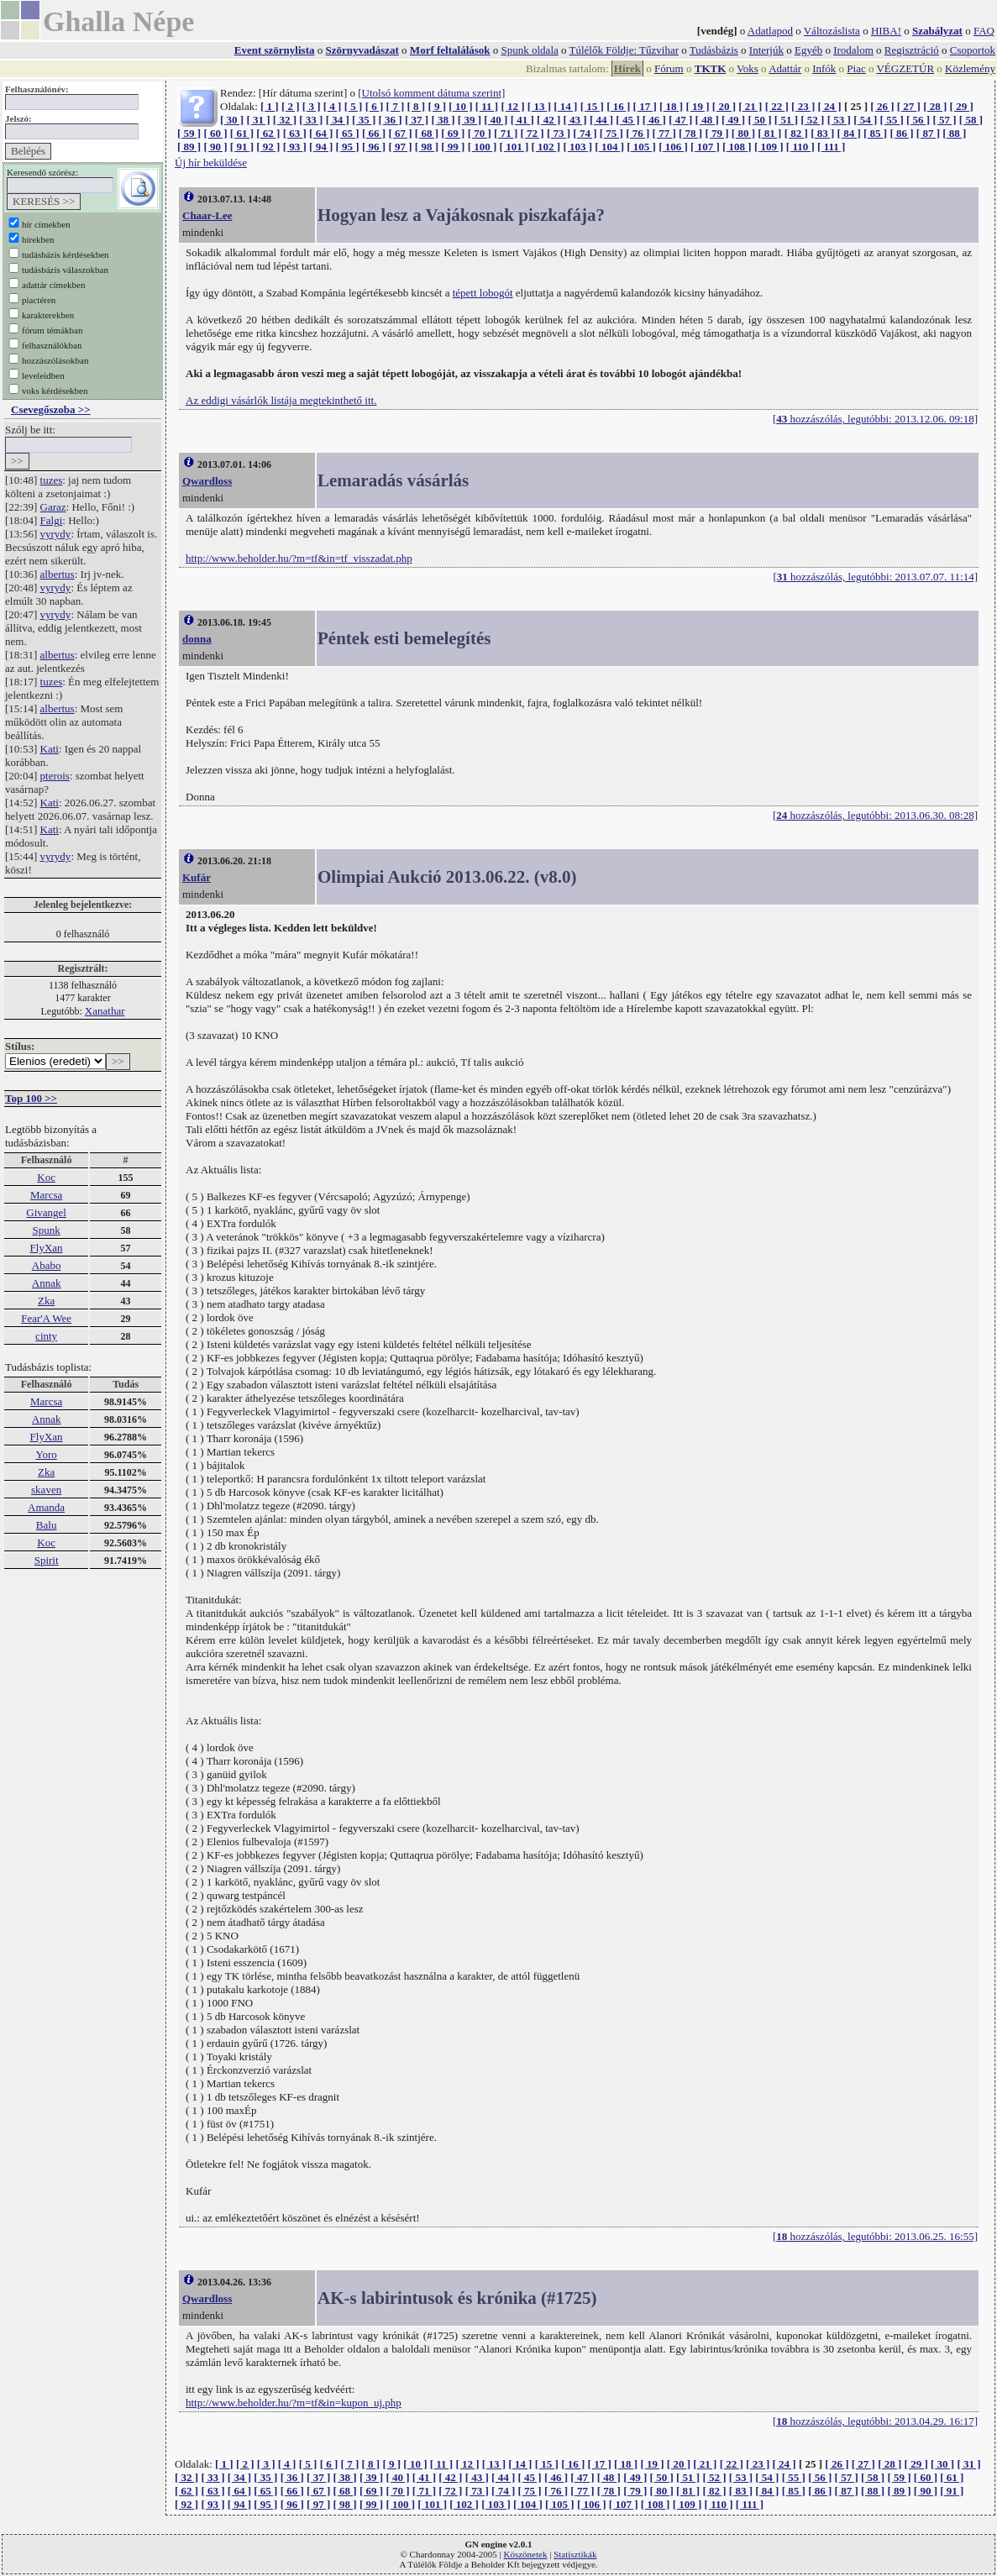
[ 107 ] (705, 146)
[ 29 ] (961, 106)
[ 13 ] (539, 106)
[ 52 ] (812, 119)
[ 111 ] (831, 146)
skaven (46, 1489)
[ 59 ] (189, 133)
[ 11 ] (486, 106)
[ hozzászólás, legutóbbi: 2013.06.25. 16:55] (875, 2236)
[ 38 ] (442, 119)
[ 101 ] (514, 146)
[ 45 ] (627, 119)
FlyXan (46, 1247)
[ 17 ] (645, 106)
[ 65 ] (347, 133)
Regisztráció (911, 50)
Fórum (669, 68)
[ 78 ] (690, 133)
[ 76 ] (637, 133)
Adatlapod (770, 30)
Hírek (627, 68)
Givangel (46, 1212)
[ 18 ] (671, 106)
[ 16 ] (618, 106)
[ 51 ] (786, 119)
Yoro (45, 1454)
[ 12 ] (512, 106)
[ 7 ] (395, 106)
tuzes (51, 480)
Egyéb (808, 50)
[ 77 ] (664, 133)
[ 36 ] (390, 119)
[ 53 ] (839, 119)
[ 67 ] (400, 133)
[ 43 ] (574, 119)
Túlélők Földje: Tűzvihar (624, 50)
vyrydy (55, 533)
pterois (55, 775)
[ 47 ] (680, 119)
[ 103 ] (577, 146)
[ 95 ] (347, 146)
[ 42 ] (548, 119)
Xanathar (105, 1011)
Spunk (46, 1230)
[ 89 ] (189, 146)
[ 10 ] (460, 106)
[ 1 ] (269, 106)
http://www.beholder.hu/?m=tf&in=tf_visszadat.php (299, 558)
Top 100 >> (31, 1098)
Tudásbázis (714, 50)
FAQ (983, 30)
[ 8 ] (416, 106)
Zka (46, 1300)
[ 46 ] (654, 119)
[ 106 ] (673, 146)
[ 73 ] (558, 133)
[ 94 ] (321, 146)
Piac (856, 68)
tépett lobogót (483, 292)
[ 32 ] (284, 119)
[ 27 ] (909, 106)
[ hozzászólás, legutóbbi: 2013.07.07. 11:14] (875, 576)
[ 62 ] (268, 133)
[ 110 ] (800, 146)
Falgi (51, 520)
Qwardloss (207, 481)
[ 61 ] (242, 133)
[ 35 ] (363, 119)
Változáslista (832, 30)
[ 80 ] (743, 133)
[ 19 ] (697, 106)
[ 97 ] (400, 146)
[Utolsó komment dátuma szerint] (431, 93)
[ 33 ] (311, 119)
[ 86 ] (901, 133)
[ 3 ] (311, 106)
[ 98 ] (426, 146)
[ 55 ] (892, 119)
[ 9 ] (437, 106)
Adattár (785, 68)
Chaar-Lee (207, 215)
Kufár (196, 877)
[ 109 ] (769, 146)
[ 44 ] (601, 119)
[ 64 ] (321, 133)
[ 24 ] (830, 106)
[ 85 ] (875, 133)
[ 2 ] (290, 106)
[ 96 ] (374, 146)
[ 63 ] (295, 133)
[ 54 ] (865, 119)
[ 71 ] (505, 133)
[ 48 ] (707, 119)
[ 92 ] (268, 146)
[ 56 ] (918, 119)
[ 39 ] (469, 119)
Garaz (53, 507)
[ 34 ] (337, 119)
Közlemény (970, 68)
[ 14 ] (565, 106)
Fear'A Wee (46, 1318)
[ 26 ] (882, 106)
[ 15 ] (592, 106)
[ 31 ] (258, 119)
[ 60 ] (215, 133)
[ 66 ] (374, 133)
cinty (46, 1336)
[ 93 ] (295, 146)
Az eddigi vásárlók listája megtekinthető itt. (281, 400)
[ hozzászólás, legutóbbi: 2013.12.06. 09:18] (875, 418)
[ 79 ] (716, 133)
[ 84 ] (849, 133)
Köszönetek (526, 2554)
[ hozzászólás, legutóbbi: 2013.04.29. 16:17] (875, 2421)
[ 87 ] (928, 133)
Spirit (46, 1560)
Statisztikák (575, 2554)
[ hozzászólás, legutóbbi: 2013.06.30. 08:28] (875, 815)
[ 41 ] (522, 119)
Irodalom (853, 50)
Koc (46, 1177)
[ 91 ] (242, 146)
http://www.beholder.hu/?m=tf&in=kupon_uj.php (293, 2402)
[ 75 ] (611, 133)
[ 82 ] (796, 133)
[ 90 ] (215, 146)
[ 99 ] (452, 146)
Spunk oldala (530, 50)
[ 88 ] (954, 133)
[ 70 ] (479, 133)
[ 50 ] (759, 119)
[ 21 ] (750, 106)
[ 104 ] (609, 146)
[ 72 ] (531, 133)
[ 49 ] (733, 119)
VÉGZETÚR (905, 68)
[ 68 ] (426, 133)
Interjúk (766, 50)
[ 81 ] (769, 133)
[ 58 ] (971, 119)
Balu (46, 1525)
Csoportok (972, 50)
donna (197, 638)
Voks (747, 68)
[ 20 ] (724, 106)
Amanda (46, 1507)
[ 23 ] (803, 106)
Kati (49, 748)
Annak (46, 1283)
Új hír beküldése (211, 162)
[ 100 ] (482, 146)
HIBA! (886, 30)
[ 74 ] (584, 133)
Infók (824, 68)
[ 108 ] (737, 146)
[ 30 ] (232, 119)
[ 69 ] (452, 133)
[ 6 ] (374, 106)
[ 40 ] (495, 119)
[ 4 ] (332, 106)
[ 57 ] (944, 119)
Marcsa (46, 1194)
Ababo (46, 1265)
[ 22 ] (777, 106)
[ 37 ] (416, 119)
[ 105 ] (641, 146)
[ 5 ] (353, 106)
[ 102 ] (545, 146)
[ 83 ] (822, 133)
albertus (57, 574)
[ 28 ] (935, 106)
